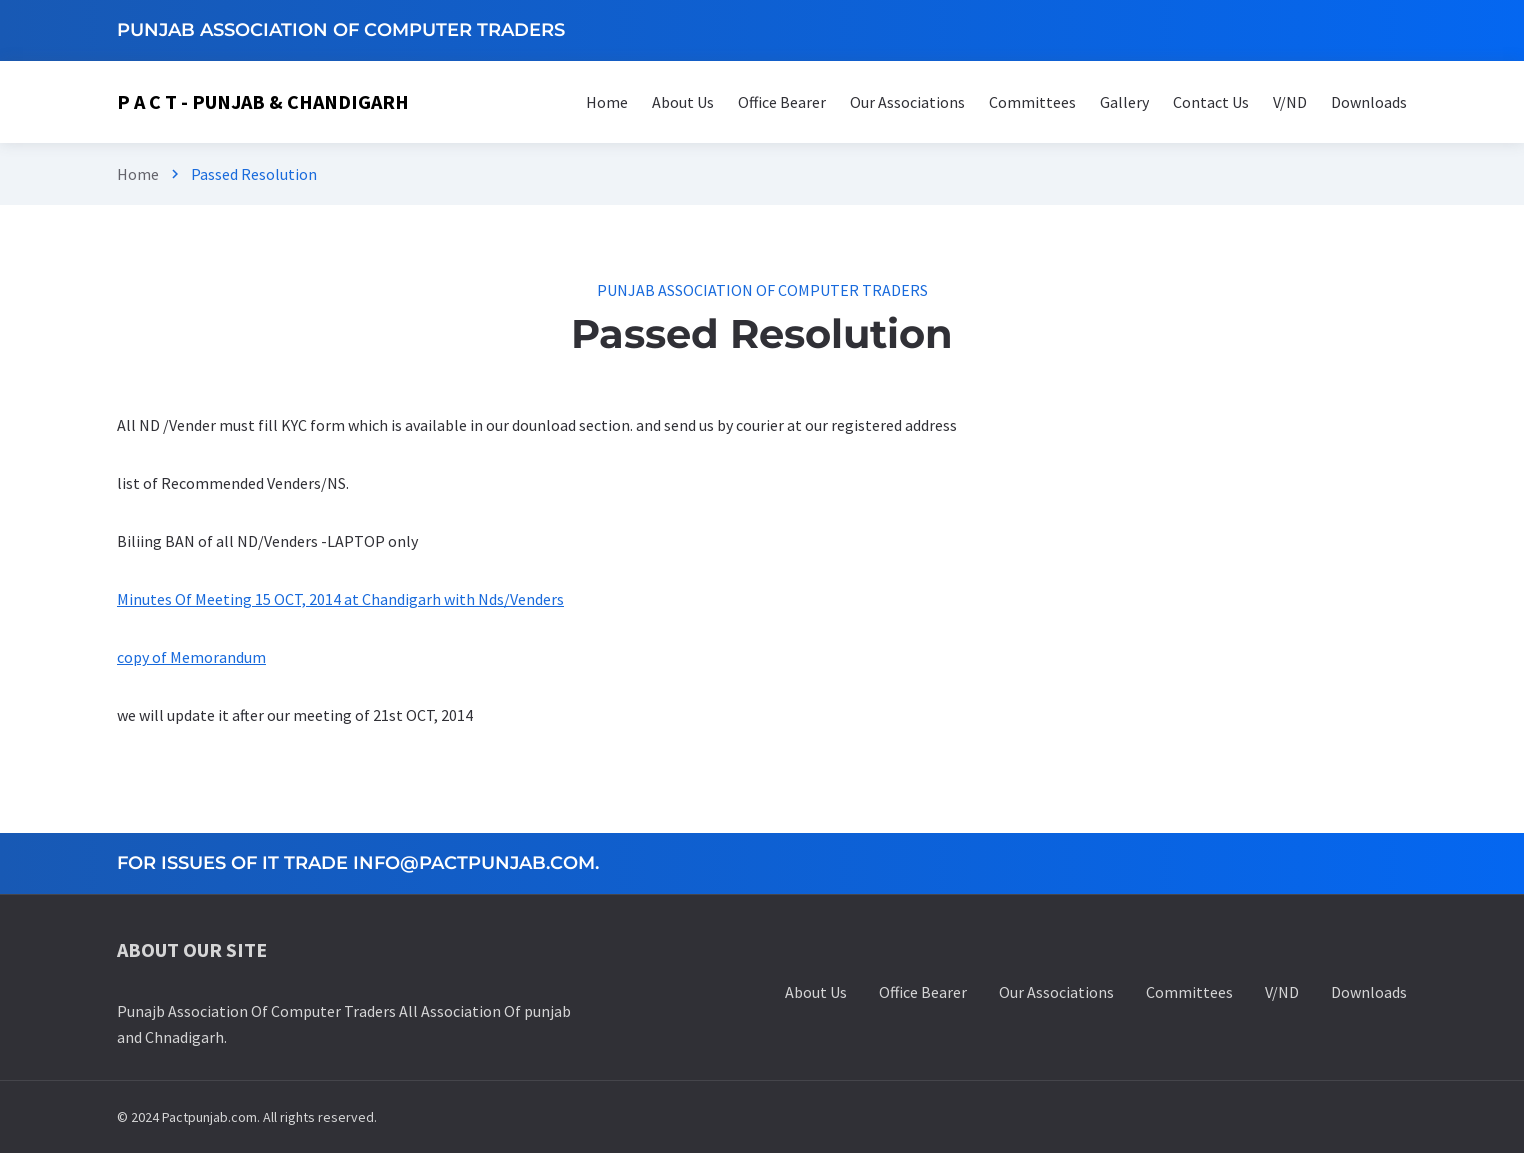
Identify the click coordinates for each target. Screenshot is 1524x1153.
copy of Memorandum (191, 657)
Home (138, 174)
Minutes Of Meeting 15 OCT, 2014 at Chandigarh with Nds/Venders (340, 599)
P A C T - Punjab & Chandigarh (263, 101)
